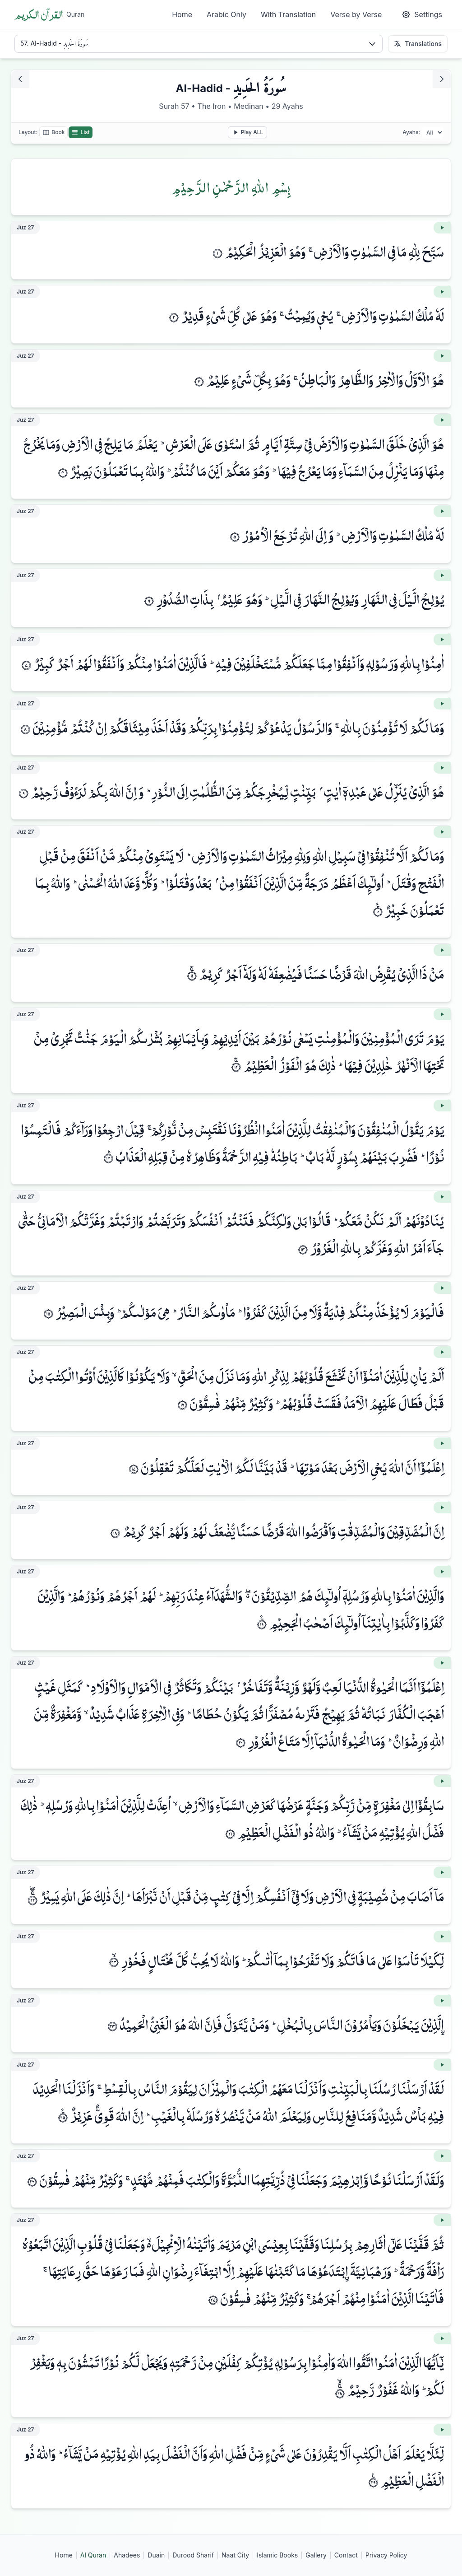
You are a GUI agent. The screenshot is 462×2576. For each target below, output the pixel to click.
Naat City (235, 2555)
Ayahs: (411, 132)
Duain (156, 2555)
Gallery (316, 2555)
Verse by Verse (356, 14)
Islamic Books (277, 2555)
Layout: (27, 132)
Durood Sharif (193, 2555)
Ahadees (127, 2555)
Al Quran (93, 2555)
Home (182, 14)
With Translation (288, 14)
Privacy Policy (386, 2555)
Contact (346, 2555)
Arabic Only (226, 14)
